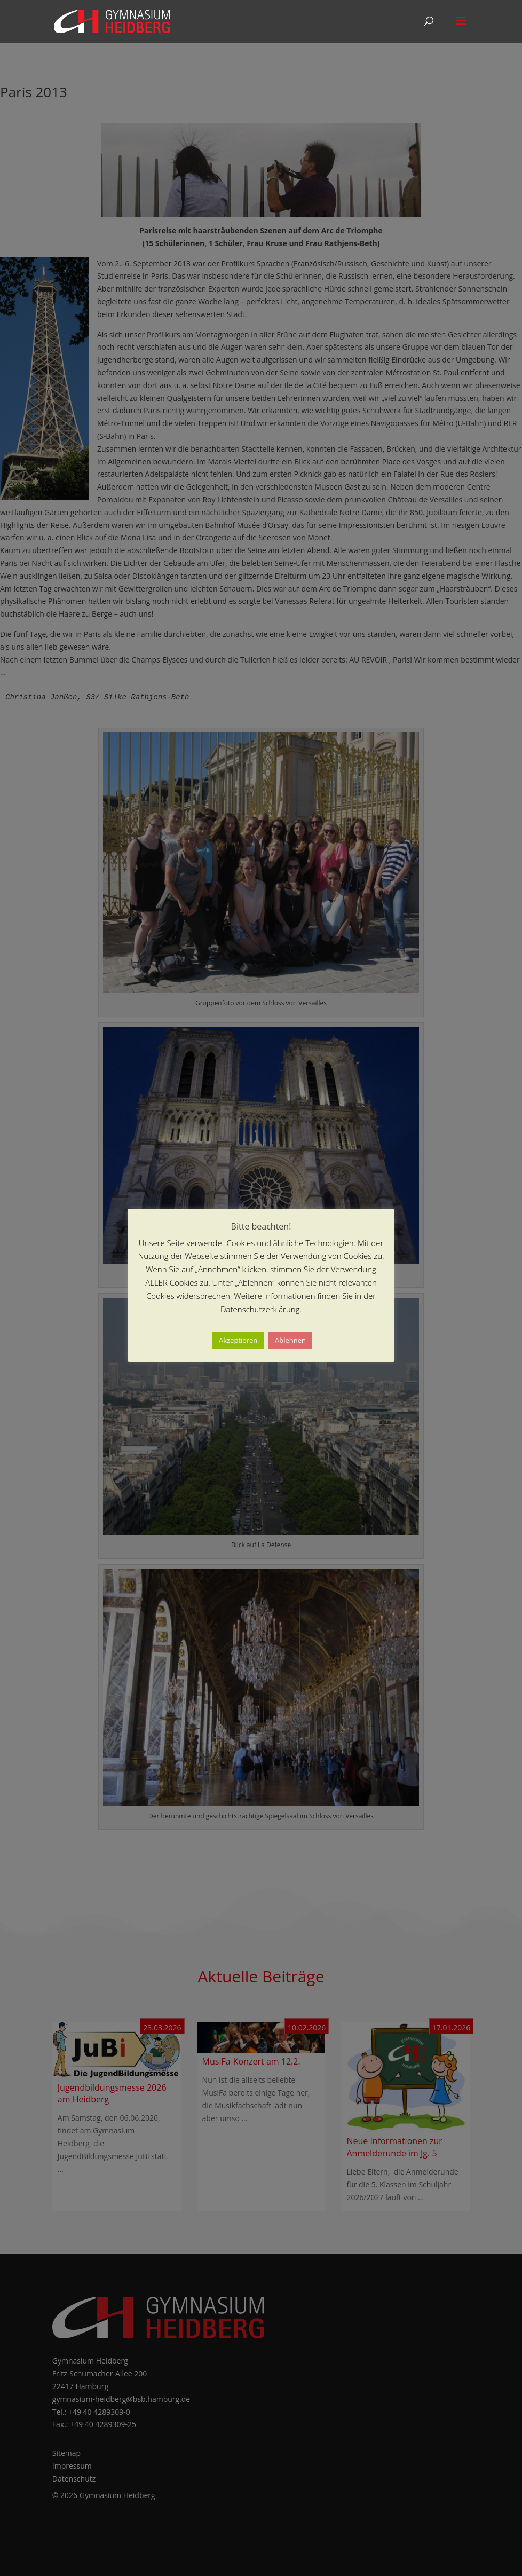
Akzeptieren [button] (238, 1340)
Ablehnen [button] (290, 1340)
